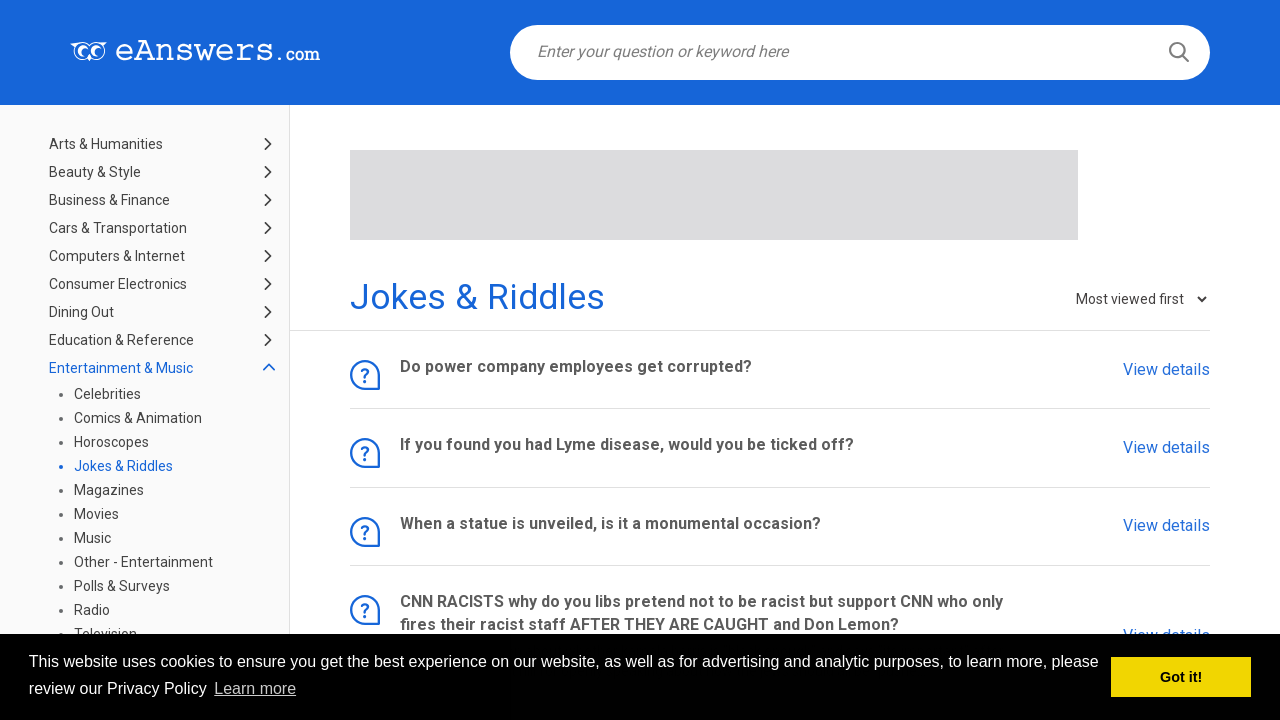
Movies (96, 514)
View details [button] (1166, 368)
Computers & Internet (117, 256)
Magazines (109, 490)
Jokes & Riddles (123, 466)
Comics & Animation (138, 418)
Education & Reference (121, 340)
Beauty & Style (95, 172)
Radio (92, 610)
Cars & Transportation (118, 228)
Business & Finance (109, 200)
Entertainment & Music (121, 368)
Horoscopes (111, 442)
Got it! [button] (1181, 677)
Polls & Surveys (122, 586)
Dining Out (81, 312)
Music (92, 538)
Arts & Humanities (106, 144)
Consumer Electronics (118, 284)
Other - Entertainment (143, 562)
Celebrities (107, 394)
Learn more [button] (255, 688)
